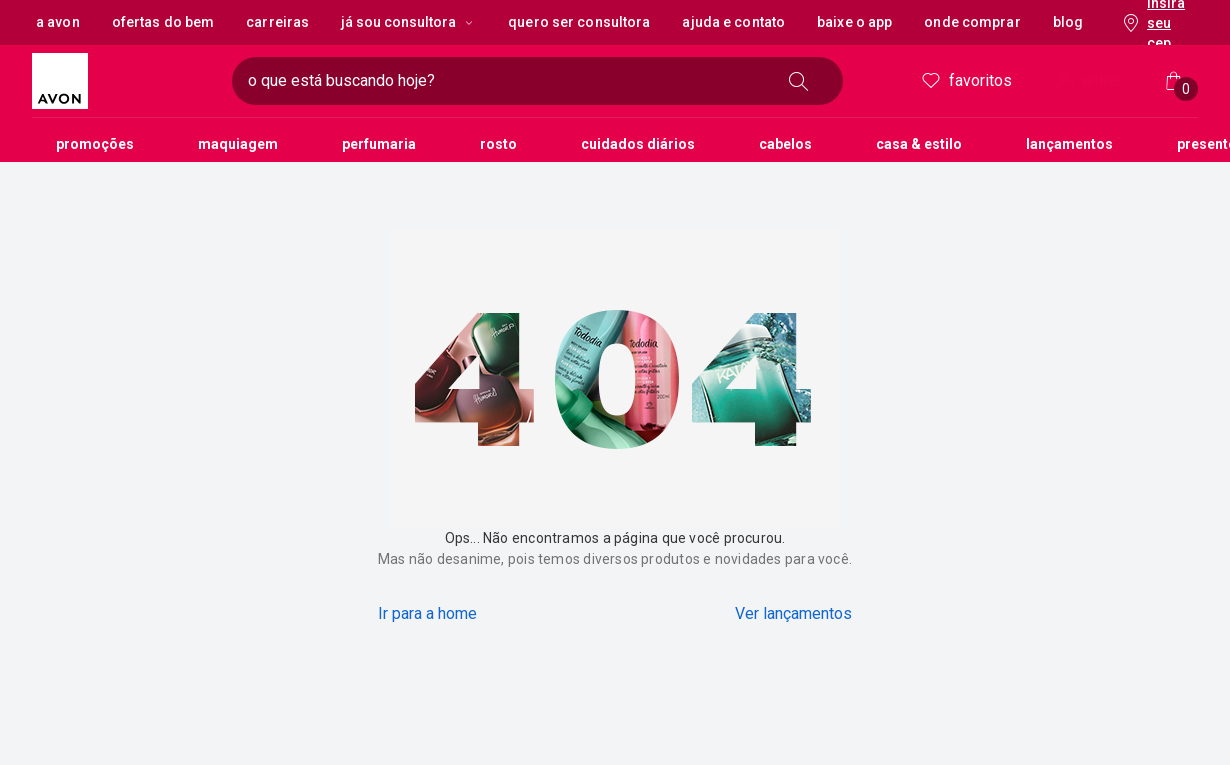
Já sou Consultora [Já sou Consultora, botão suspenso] (408, 22)
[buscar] (799, 81)
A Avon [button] (58, 22)
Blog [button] (1068, 22)
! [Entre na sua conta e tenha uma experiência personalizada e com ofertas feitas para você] (1072, 89)
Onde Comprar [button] (972, 22)
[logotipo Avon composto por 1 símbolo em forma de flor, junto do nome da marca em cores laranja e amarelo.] (124, 81)
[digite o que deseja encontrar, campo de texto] (505, 81)
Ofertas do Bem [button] (163, 22)
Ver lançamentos (793, 613)
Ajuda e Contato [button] (733, 22)
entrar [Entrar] (1087, 82)
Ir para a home (427, 613)
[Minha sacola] (1174, 81)
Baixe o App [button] (854, 22)
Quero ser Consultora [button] (579, 22)
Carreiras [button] (277, 22)
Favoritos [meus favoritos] (965, 81)
